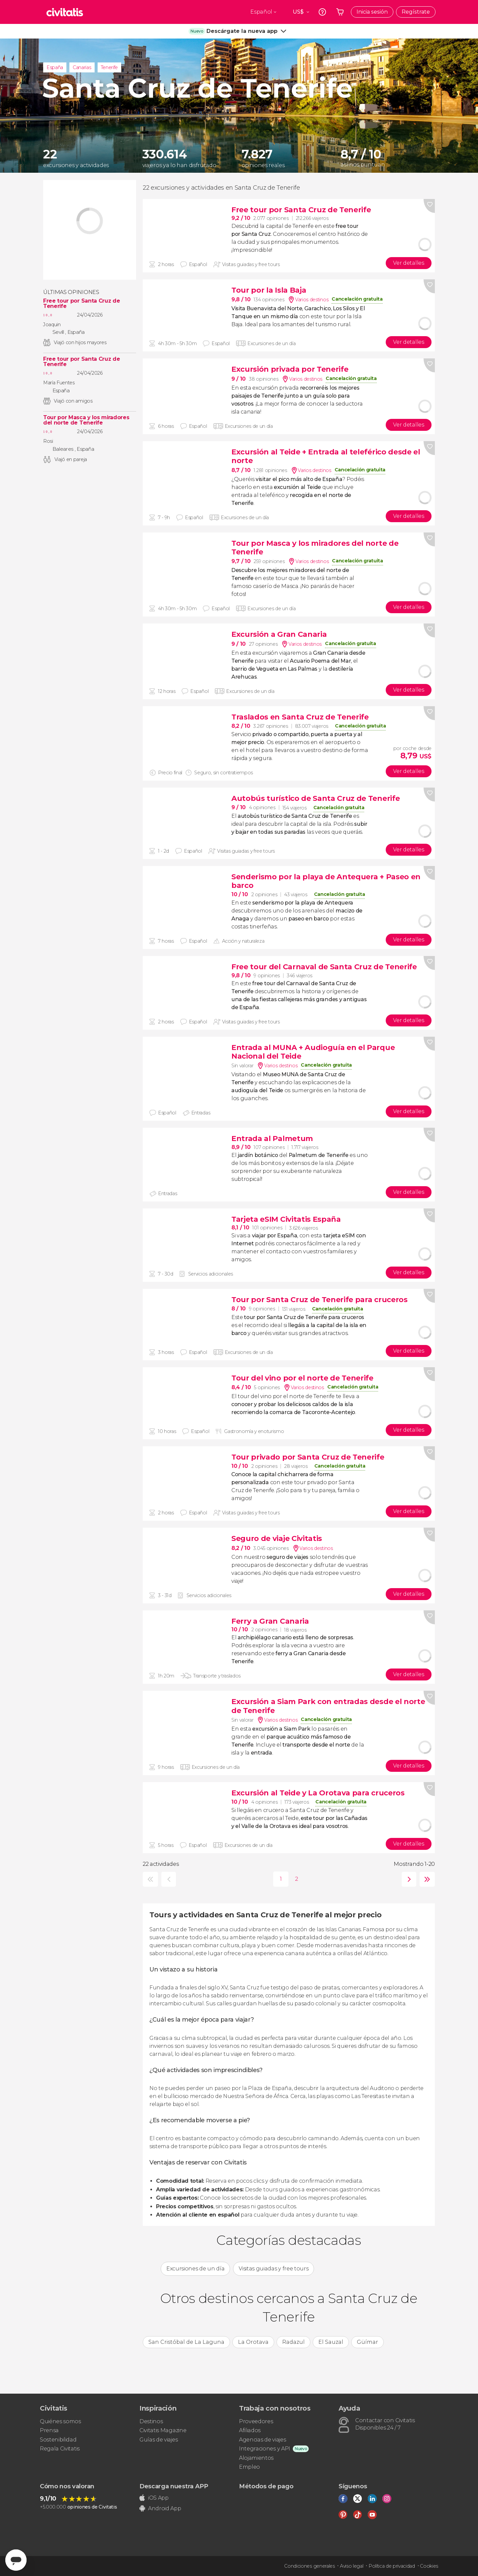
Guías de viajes (158, 2439)
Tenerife (109, 67)
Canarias (82, 67)
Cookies (429, 2566)
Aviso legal (351, 2566)
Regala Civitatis (60, 2448)
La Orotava (253, 2342)
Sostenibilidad (58, 2439)
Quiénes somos (60, 2421)
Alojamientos (256, 2458)
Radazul (293, 2342)
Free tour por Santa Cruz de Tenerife (81, 303)
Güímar (367, 2342)
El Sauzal (330, 2342)
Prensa (49, 2430)
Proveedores (256, 2421)
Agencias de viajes (262, 2439)
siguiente (407, 1879)
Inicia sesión (372, 12)
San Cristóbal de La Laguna (186, 2342)
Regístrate (416, 12)
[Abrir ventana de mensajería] (16, 2560)
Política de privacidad (391, 2566)
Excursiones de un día (195, 2268)
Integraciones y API (264, 2448)
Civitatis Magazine (162, 2430)
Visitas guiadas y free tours (273, 2268)
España (54, 67)
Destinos (151, 2421)
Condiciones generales (309, 2566)
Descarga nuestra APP (173, 2486)
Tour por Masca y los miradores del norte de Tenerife (86, 420)
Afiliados (250, 2430)
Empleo (249, 2467)
